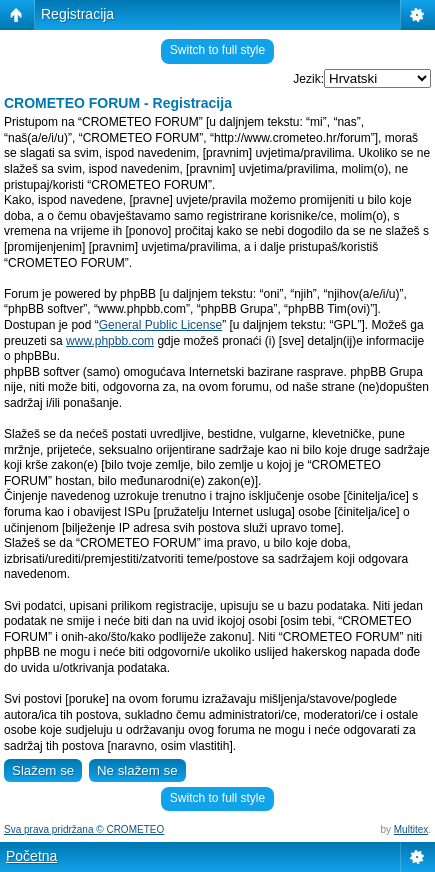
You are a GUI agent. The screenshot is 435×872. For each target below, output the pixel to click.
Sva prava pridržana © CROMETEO (84, 829)
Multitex (411, 829)
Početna (31, 856)
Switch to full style (217, 50)
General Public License (160, 325)
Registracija (77, 14)
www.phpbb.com (110, 341)
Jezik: (308, 79)
